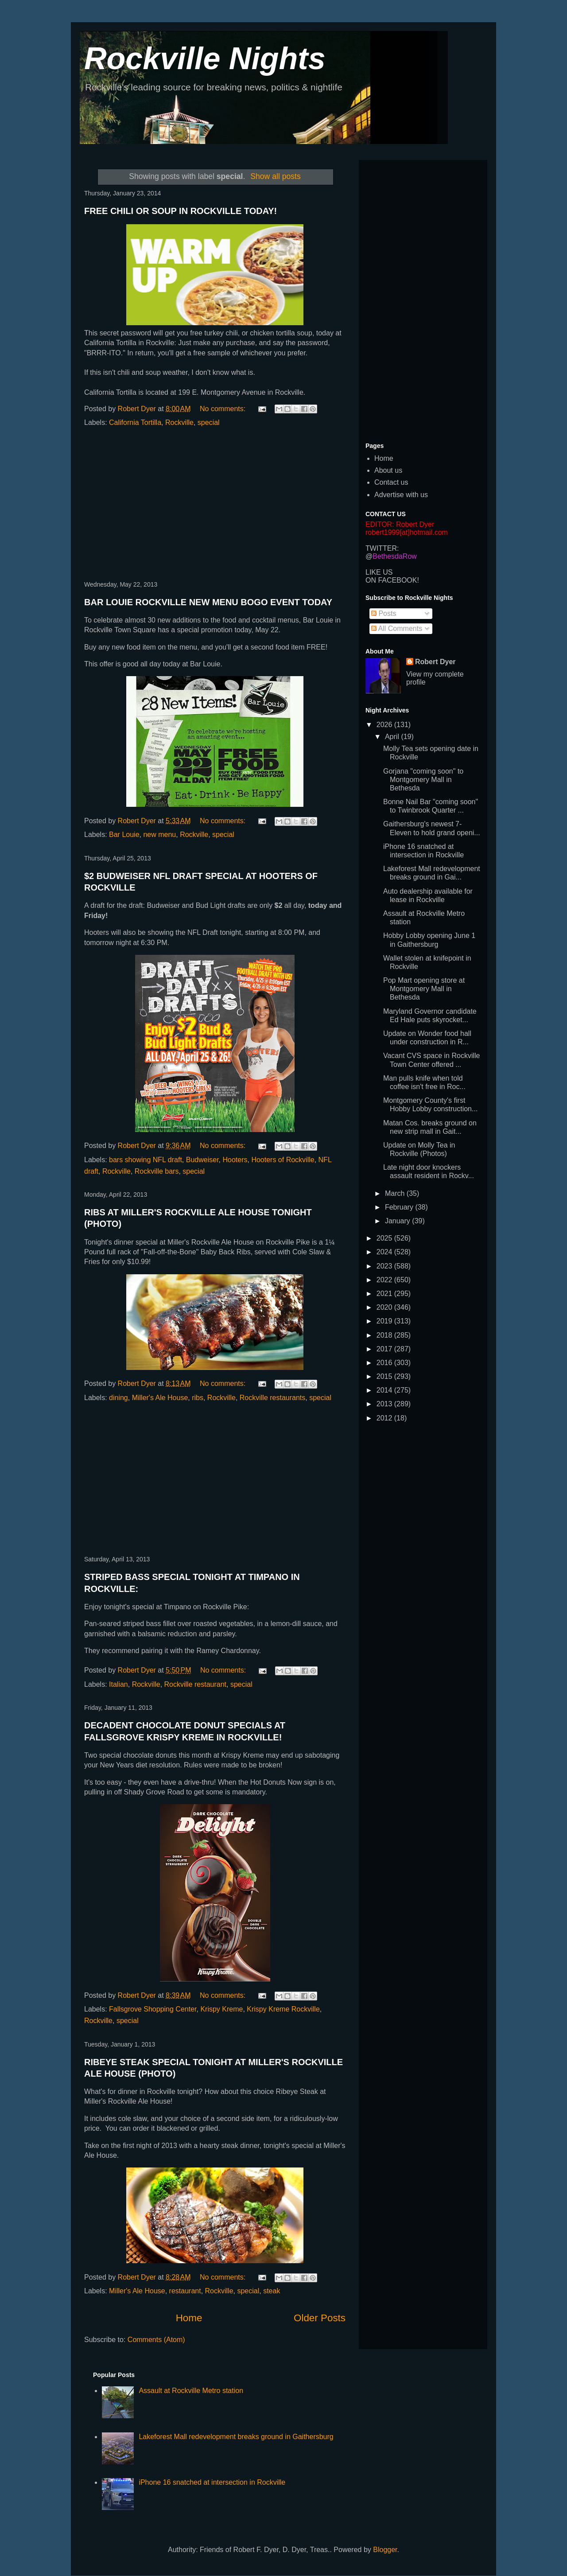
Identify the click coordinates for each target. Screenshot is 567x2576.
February (400, 1207)
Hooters (234, 1159)
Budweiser (202, 1159)
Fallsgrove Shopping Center (152, 2009)
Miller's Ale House (160, 1397)
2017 (385, 1349)
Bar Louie (124, 834)
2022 (385, 1280)
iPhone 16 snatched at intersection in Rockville (212, 2482)
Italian (118, 1684)
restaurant (185, 2291)
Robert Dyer (435, 661)
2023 (385, 1266)
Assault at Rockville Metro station (191, 2390)
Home (189, 2317)
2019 (385, 1321)
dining (118, 1397)
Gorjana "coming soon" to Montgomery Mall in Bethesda (423, 779)
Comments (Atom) (156, 2339)
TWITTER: (382, 548)
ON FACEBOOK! (392, 580)
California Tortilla (135, 422)
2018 (385, 1335)
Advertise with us (401, 494)
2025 (385, 1238)
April (393, 736)
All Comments (396, 628)
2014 (385, 1390)
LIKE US (378, 572)
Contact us (391, 482)
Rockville (179, 422)
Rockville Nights (205, 58)
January (398, 1221)
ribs (197, 1397)
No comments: (224, 408)
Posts (383, 613)
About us (388, 470)
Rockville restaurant (195, 1684)
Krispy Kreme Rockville (283, 2009)
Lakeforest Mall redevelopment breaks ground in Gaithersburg (236, 2436)
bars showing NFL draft (145, 1159)
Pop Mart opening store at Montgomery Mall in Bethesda (424, 989)
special (209, 422)
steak (271, 2291)
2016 (385, 1362)
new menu (159, 834)
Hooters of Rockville (282, 1159)
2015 (385, 1376)
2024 (385, 1252)
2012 (385, 1418)
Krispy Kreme (221, 2009)
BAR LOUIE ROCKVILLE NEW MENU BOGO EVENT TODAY (208, 602)
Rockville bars (157, 1171)
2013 (385, 1404)
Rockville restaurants (273, 1397)
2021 (385, 1293)
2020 (385, 1307)
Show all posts (275, 176)
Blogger (385, 2549)
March (396, 1193)
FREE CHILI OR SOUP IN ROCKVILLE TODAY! (180, 211)
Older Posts (320, 2317)
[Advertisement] (215, 505)
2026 (385, 724)
